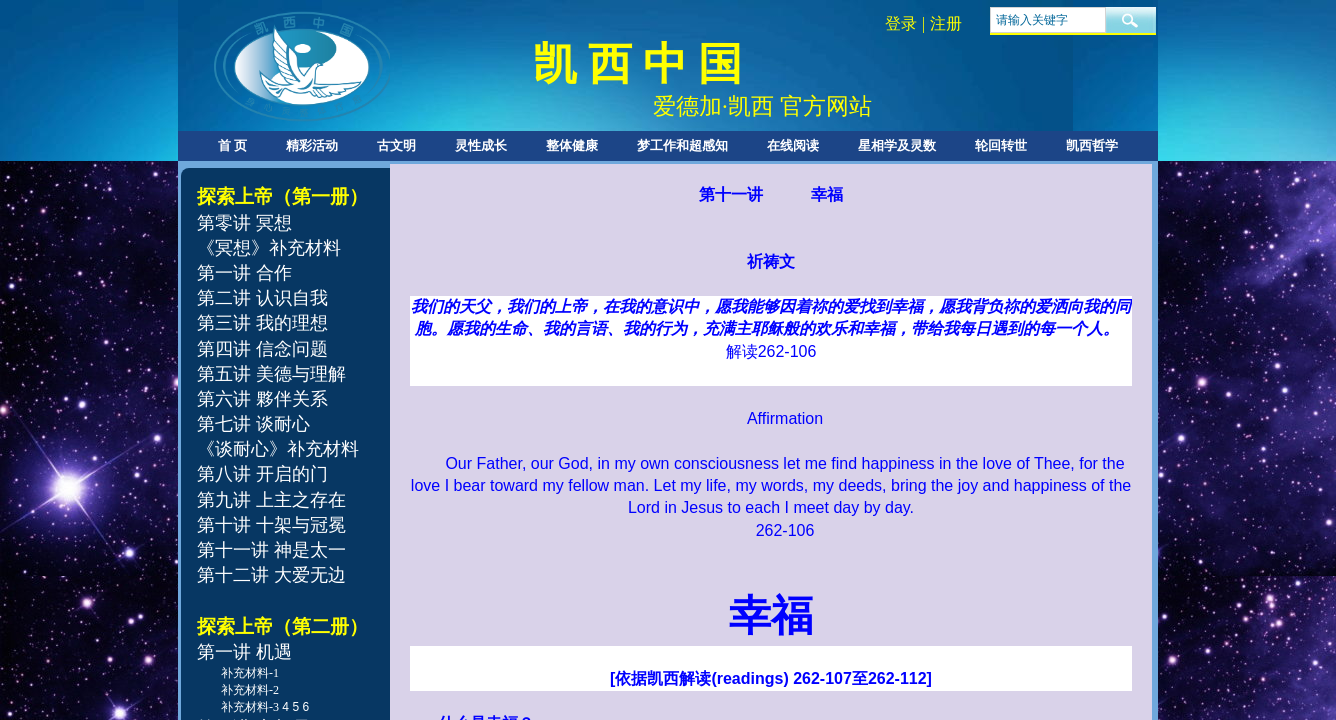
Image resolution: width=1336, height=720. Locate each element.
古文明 (396, 145)
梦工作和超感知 (682, 145)
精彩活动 (312, 145)
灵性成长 (481, 145)
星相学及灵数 (897, 145)
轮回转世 (1001, 145)
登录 (901, 23)
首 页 (232, 145)
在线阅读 (793, 145)
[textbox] (1048, 20)
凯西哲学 (1092, 145)
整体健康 (572, 145)
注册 (946, 23)
